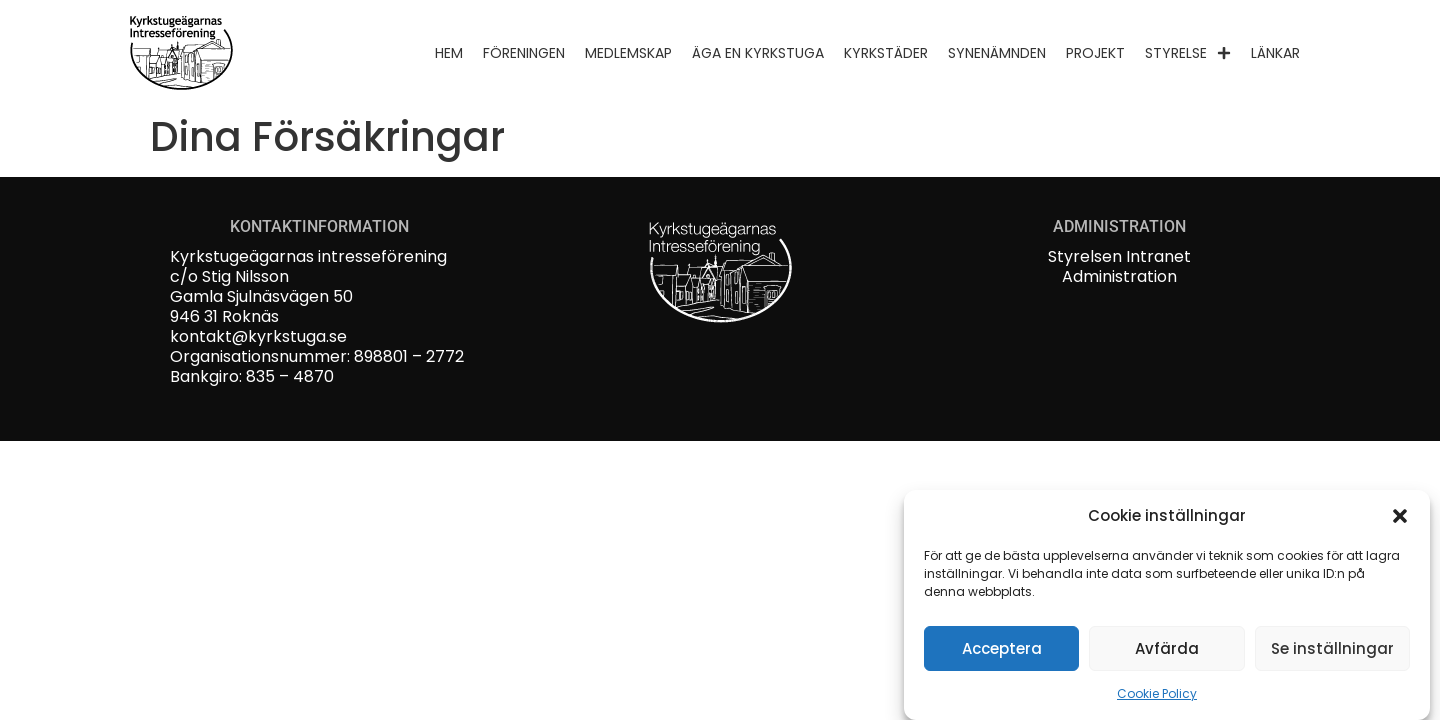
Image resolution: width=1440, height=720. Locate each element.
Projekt (1095, 53)
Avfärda (1167, 648)
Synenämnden (997, 53)
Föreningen (524, 53)
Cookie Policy (1157, 693)
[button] (1400, 516)
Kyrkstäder (886, 53)
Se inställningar (1332, 648)
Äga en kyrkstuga (758, 53)
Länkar (1275, 53)
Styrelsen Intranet (1119, 256)
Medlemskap (628, 53)
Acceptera (1002, 648)
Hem (449, 53)
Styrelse (1188, 53)
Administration (1119, 276)
